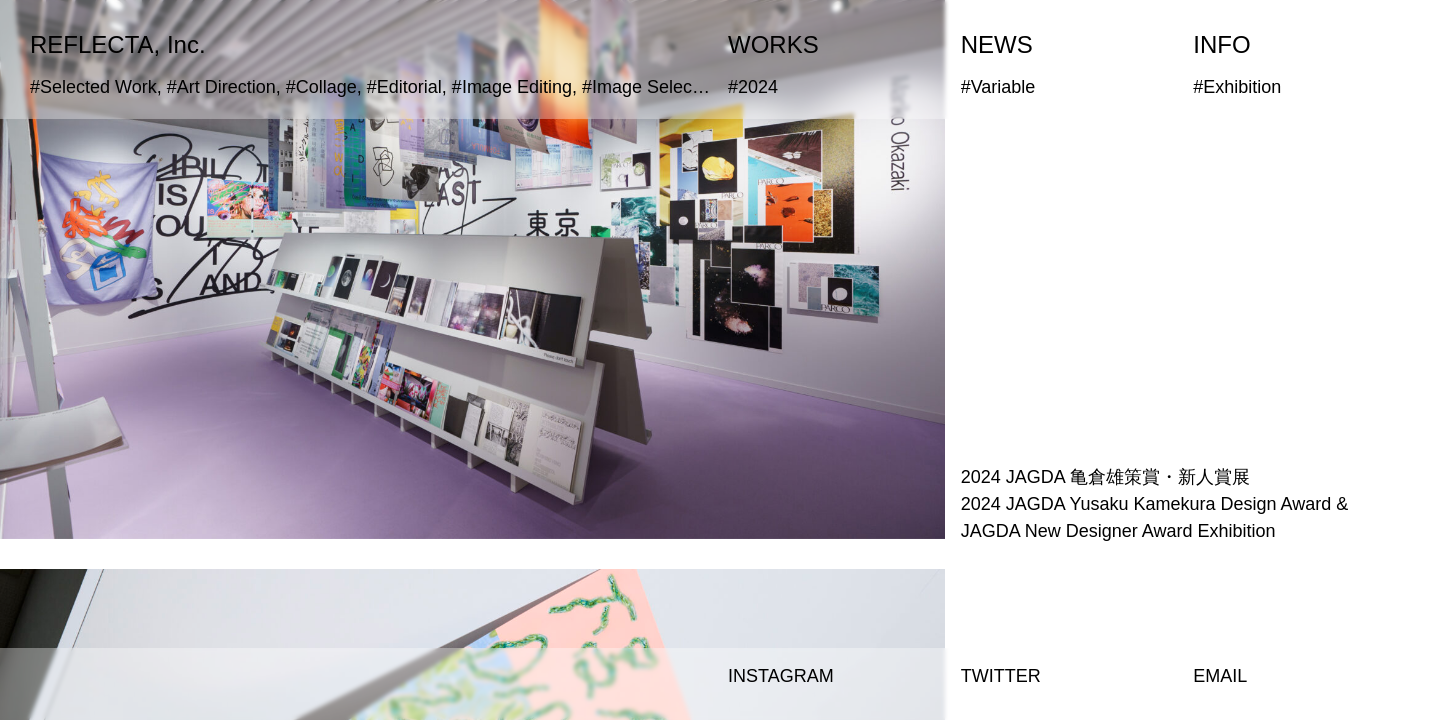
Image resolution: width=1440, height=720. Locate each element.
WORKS (773, 44)
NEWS (997, 44)
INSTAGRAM (781, 676)
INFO (1221, 44)
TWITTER (1001, 676)
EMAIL (1220, 676)
